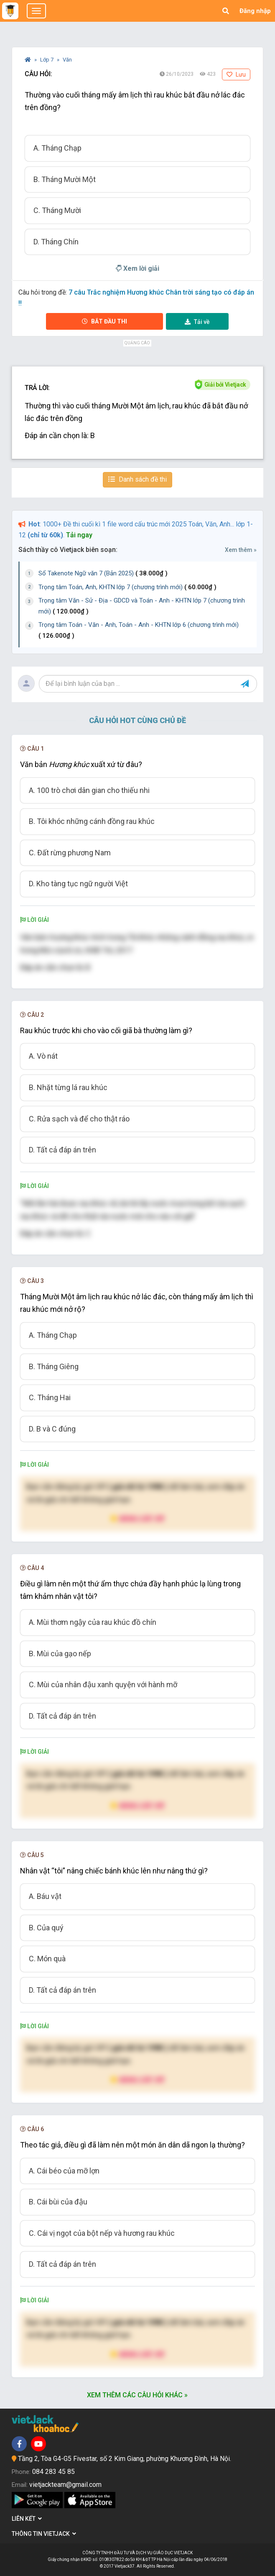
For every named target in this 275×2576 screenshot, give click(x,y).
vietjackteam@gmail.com (65, 2485)
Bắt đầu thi (104, 321)
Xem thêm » (241, 550)
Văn (67, 59)
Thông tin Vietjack (44, 2533)
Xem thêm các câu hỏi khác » (137, 2395)
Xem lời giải (137, 268)
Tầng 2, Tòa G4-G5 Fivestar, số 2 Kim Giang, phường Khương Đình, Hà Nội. (124, 2459)
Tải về (197, 321)
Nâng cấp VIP (137, 1518)
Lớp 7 (47, 59)
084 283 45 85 (53, 2472)
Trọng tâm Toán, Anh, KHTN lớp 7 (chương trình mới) (127, 587)
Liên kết (27, 2518)
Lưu (236, 74)
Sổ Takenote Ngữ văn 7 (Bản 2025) (103, 573)
